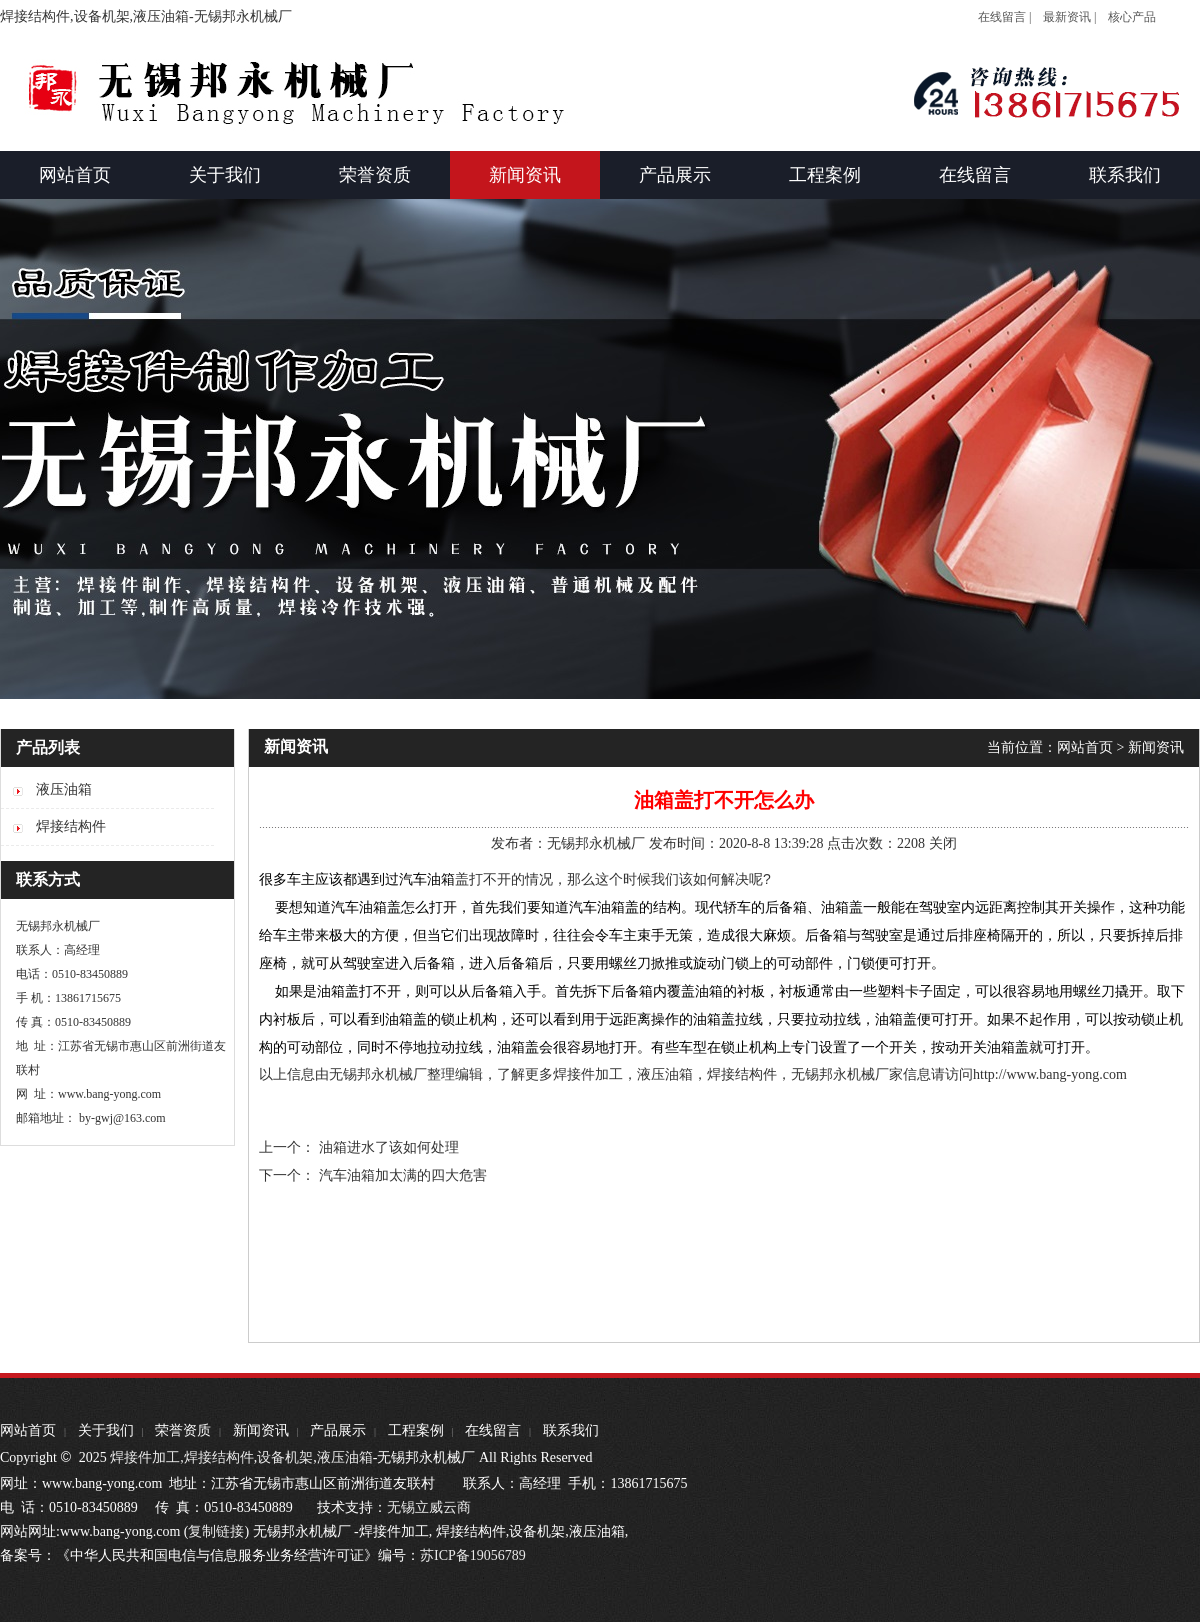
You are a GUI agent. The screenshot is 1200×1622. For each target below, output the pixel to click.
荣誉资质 (183, 1430)
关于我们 (106, 1430)
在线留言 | (1004, 17)
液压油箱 (345, 1457)
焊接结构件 (219, 1457)
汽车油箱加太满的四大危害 (403, 1175)
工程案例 (416, 1430)
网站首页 (1085, 747)
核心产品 (1132, 17)
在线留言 (493, 1430)
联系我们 (571, 1430)
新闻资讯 (1156, 747)
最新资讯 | (1069, 17)
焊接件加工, (145, 1457)
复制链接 (216, 1531)
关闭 (943, 843)
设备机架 (285, 1457)
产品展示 (338, 1430)
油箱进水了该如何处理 (389, 1147)
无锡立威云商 (429, 1507)
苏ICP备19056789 (473, 1555)
